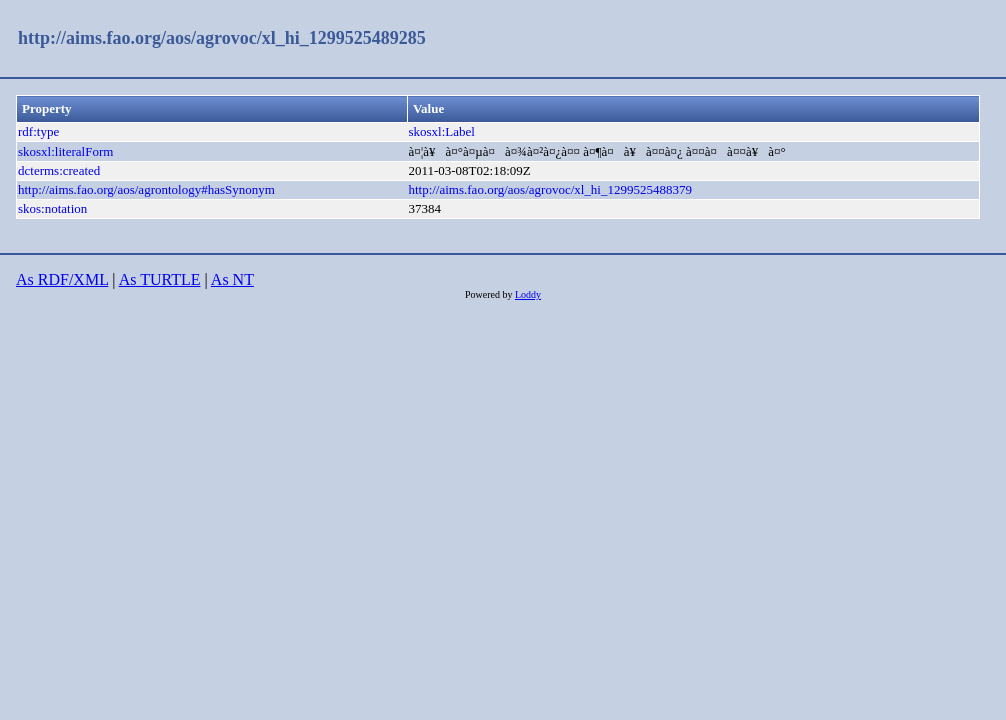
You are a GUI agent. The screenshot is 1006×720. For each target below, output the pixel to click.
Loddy (528, 294)
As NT (232, 279)
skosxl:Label (441, 131)
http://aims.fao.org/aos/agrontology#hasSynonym (146, 189)
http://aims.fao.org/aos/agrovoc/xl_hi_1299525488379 (550, 189)
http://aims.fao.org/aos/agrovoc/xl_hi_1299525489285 (222, 38)
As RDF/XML (62, 279)
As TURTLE (160, 279)
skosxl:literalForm (65, 151)
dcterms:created (59, 170)
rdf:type (38, 131)
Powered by (490, 294)
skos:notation (52, 208)
